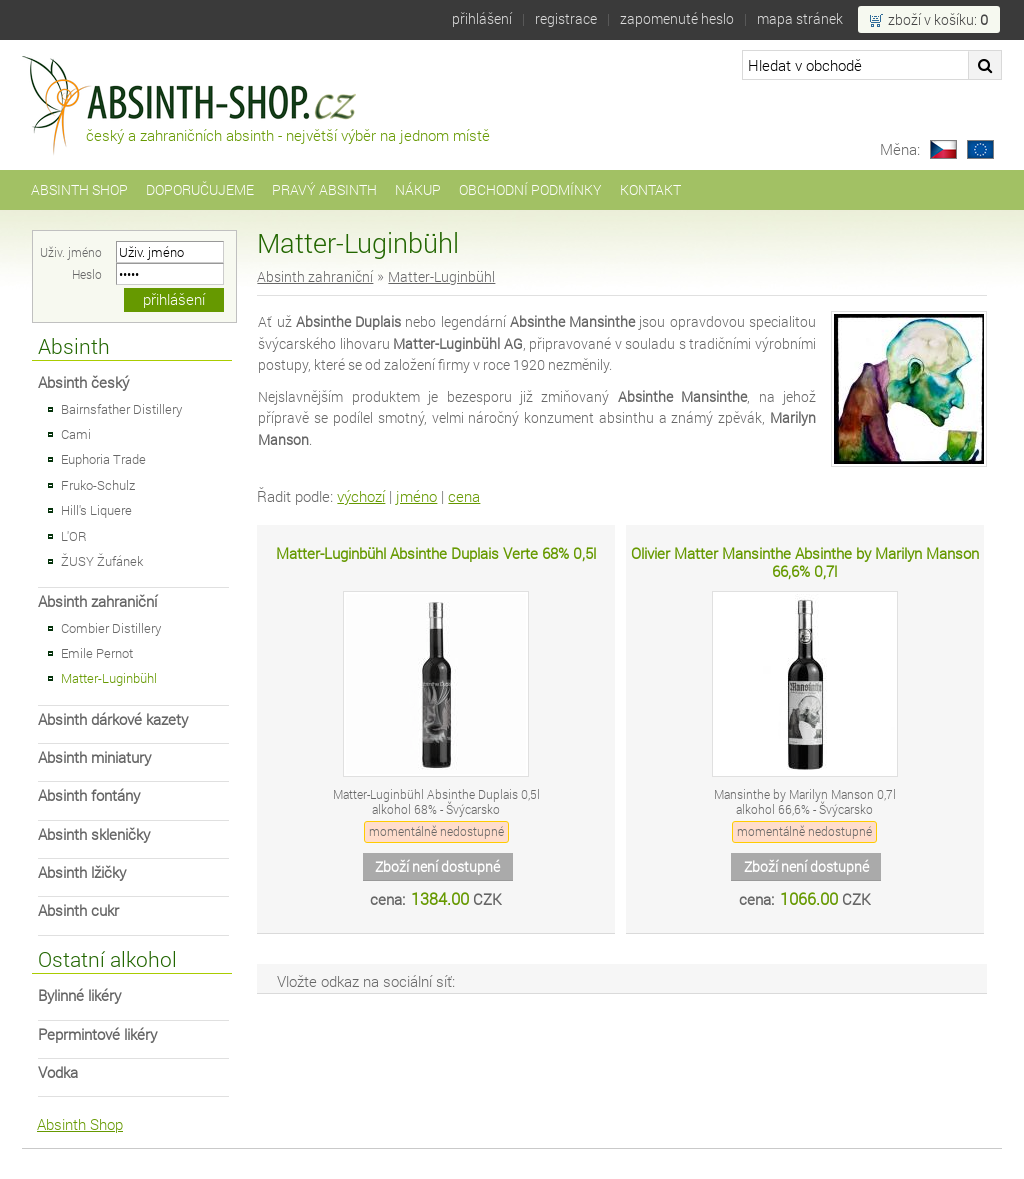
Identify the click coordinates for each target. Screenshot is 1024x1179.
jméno (416, 496)
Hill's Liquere (96, 510)
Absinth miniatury (94, 757)
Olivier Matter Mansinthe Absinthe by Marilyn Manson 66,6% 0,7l (805, 562)
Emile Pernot (97, 653)
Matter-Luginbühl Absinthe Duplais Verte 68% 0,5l (436, 553)
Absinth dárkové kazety (113, 719)
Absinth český (83, 382)
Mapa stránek (800, 18)
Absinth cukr (78, 910)
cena (464, 496)
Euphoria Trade (103, 459)
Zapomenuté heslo (677, 18)
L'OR (74, 536)
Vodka (58, 1072)
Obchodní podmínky (530, 189)
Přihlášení (482, 18)
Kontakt (650, 189)
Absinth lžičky (82, 872)
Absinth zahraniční (97, 601)
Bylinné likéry (79, 995)
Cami (76, 434)
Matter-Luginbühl (109, 678)
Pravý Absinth (324, 189)
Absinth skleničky (94, 834)
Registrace (566, 18)
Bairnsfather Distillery (121, 409)
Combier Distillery (111, 628)
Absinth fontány (89, 795)
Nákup (418, 189)
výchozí (361, 496)
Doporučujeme (200, 189)
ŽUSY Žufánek (102, 561)
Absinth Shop (79, 189)
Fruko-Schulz (98, 485)
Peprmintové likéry (97, 1034)
